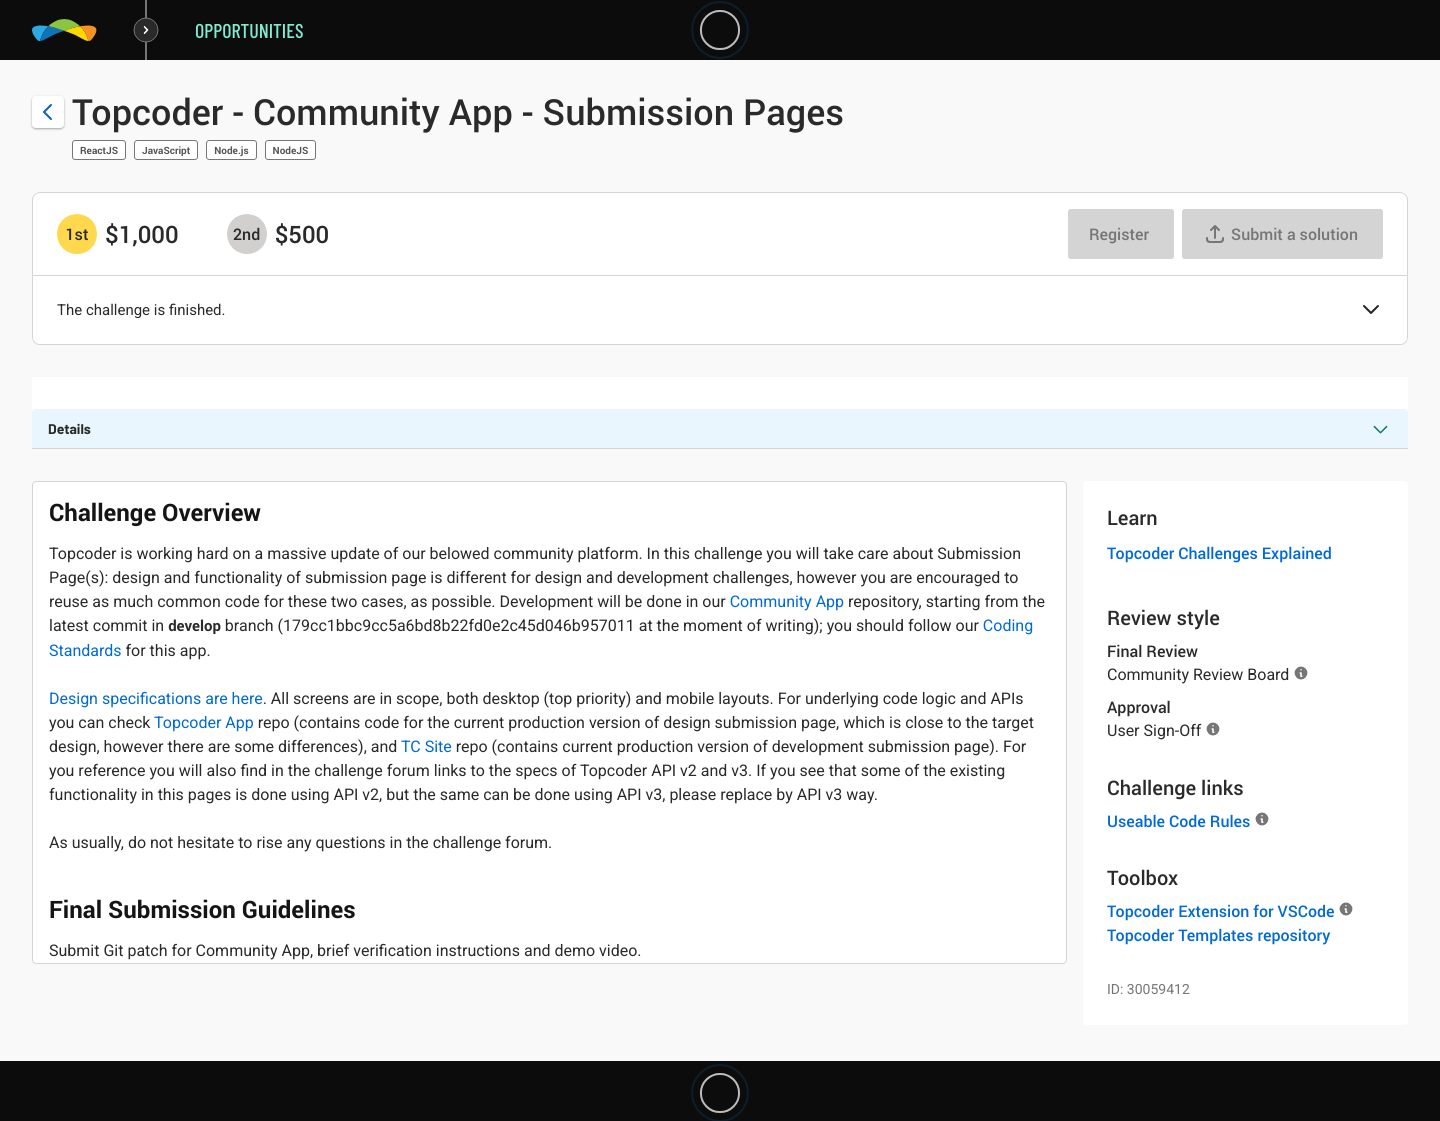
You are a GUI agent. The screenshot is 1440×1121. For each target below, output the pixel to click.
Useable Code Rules (1178, 821)
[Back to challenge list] (48, 112)
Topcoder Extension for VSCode (1220, 911)
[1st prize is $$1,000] (77, 234)
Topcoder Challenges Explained (1219, 553)
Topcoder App (204, 722)
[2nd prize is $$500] (247, 234)
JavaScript (166, 150)
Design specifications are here (156, 698)
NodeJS (291, 150)
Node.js (231, 150)
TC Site (426, 746)
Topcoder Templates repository (1218, 935)
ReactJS (99, 150)
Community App (787, 601)
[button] (1371, 311)
